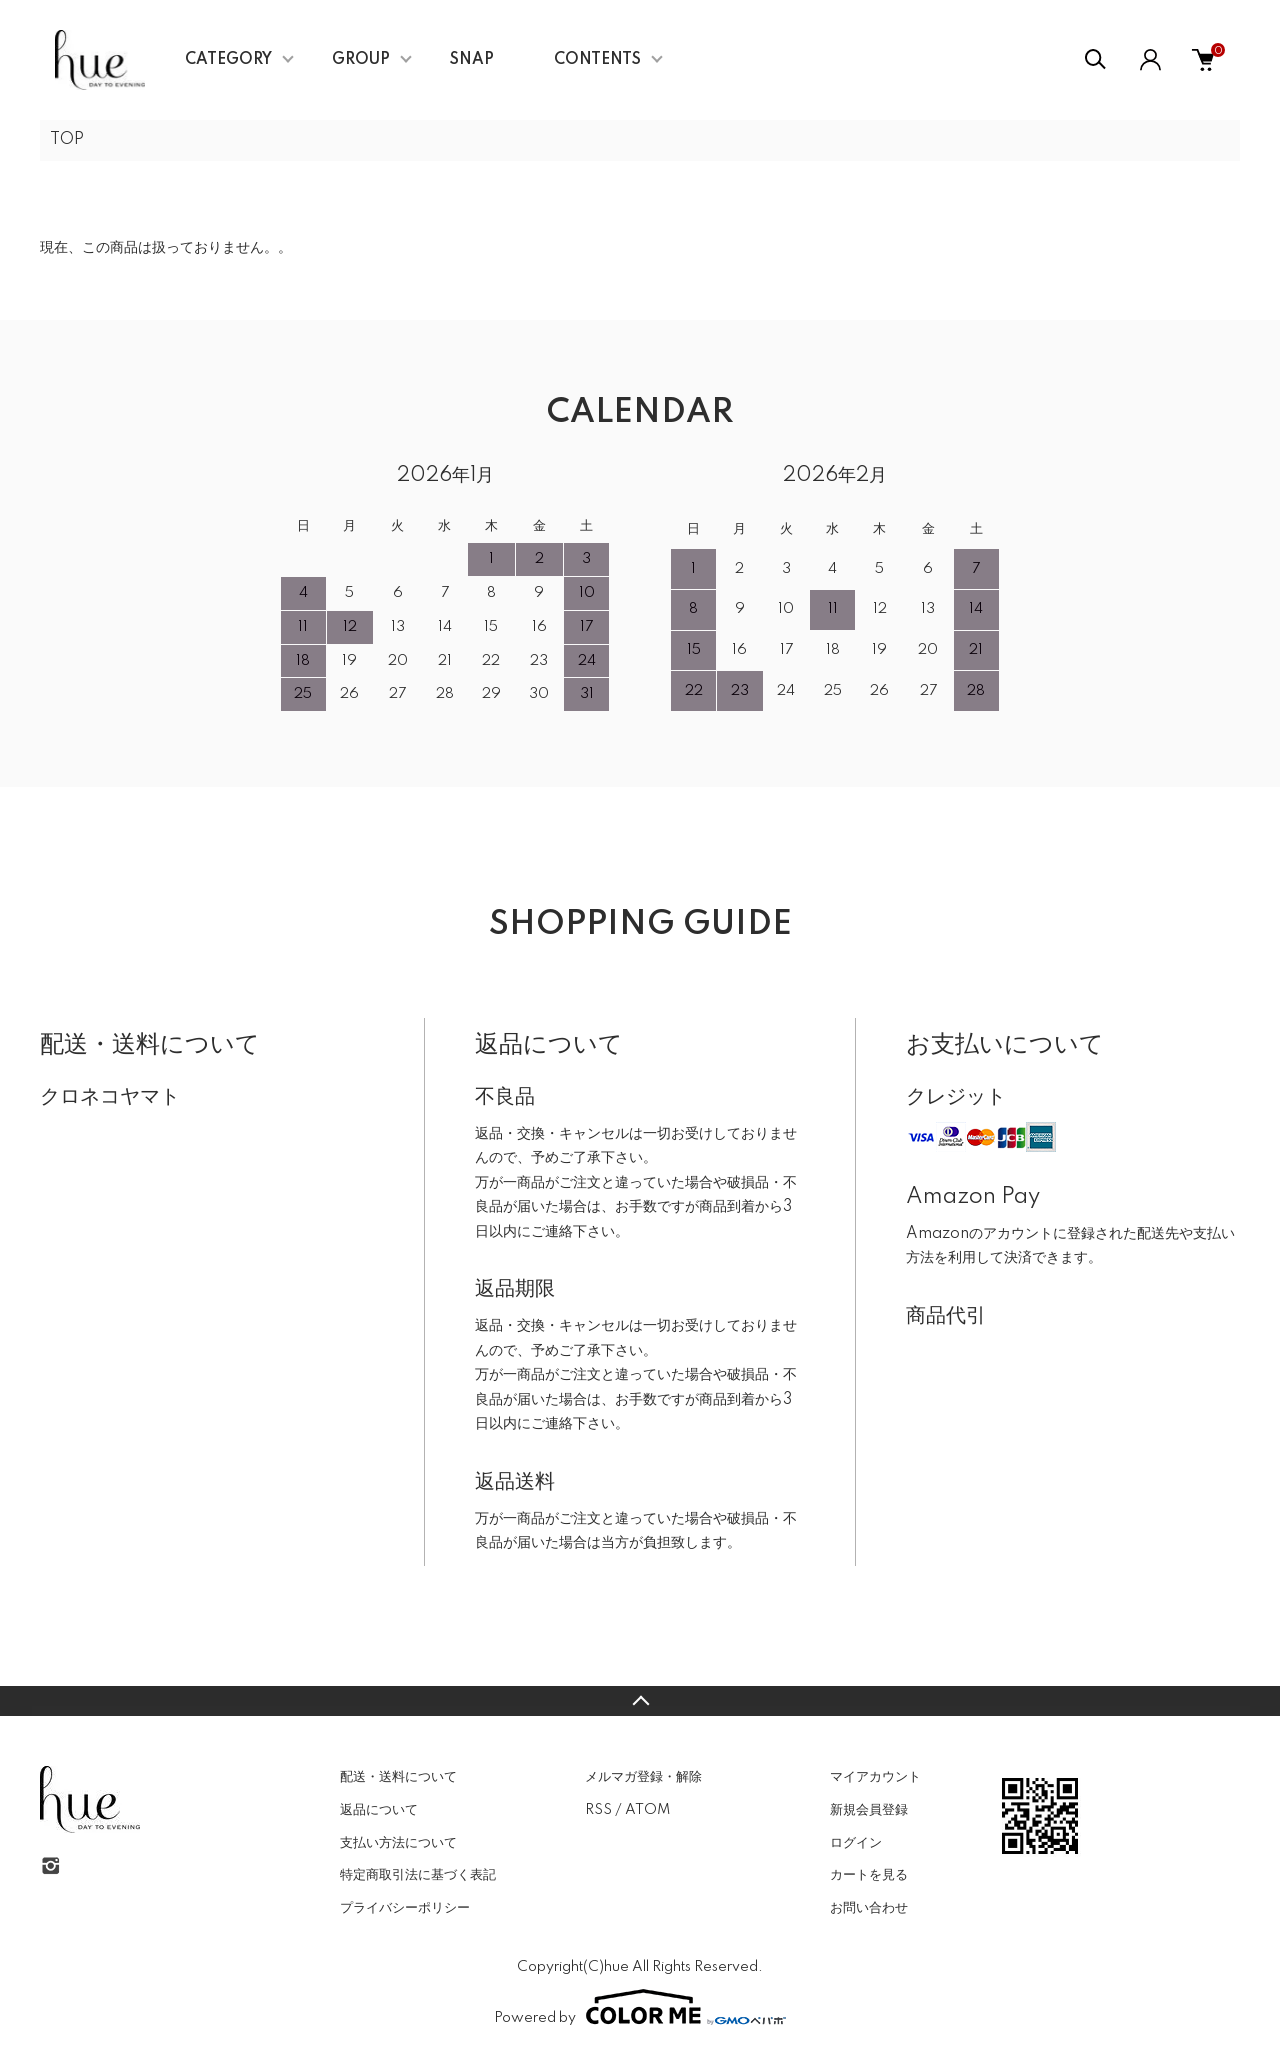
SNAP (472, 60)
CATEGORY (228, 60)
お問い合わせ (869, 1908)
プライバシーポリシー (405, 1908)
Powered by (640, 2007)
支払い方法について (398, 1843)
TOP (67, 140)
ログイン (856, 1843)
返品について (379, 1810)
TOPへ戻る (640, 1701)
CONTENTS (597, 60)
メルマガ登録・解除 (643, 1777)
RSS (598, 1810)
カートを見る (869, 1875)
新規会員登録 (869, 1810)
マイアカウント (875, 1777)
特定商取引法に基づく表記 (418, 1875)
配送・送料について (398, 1777)
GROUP (361, 60)
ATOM (647, 1810)
